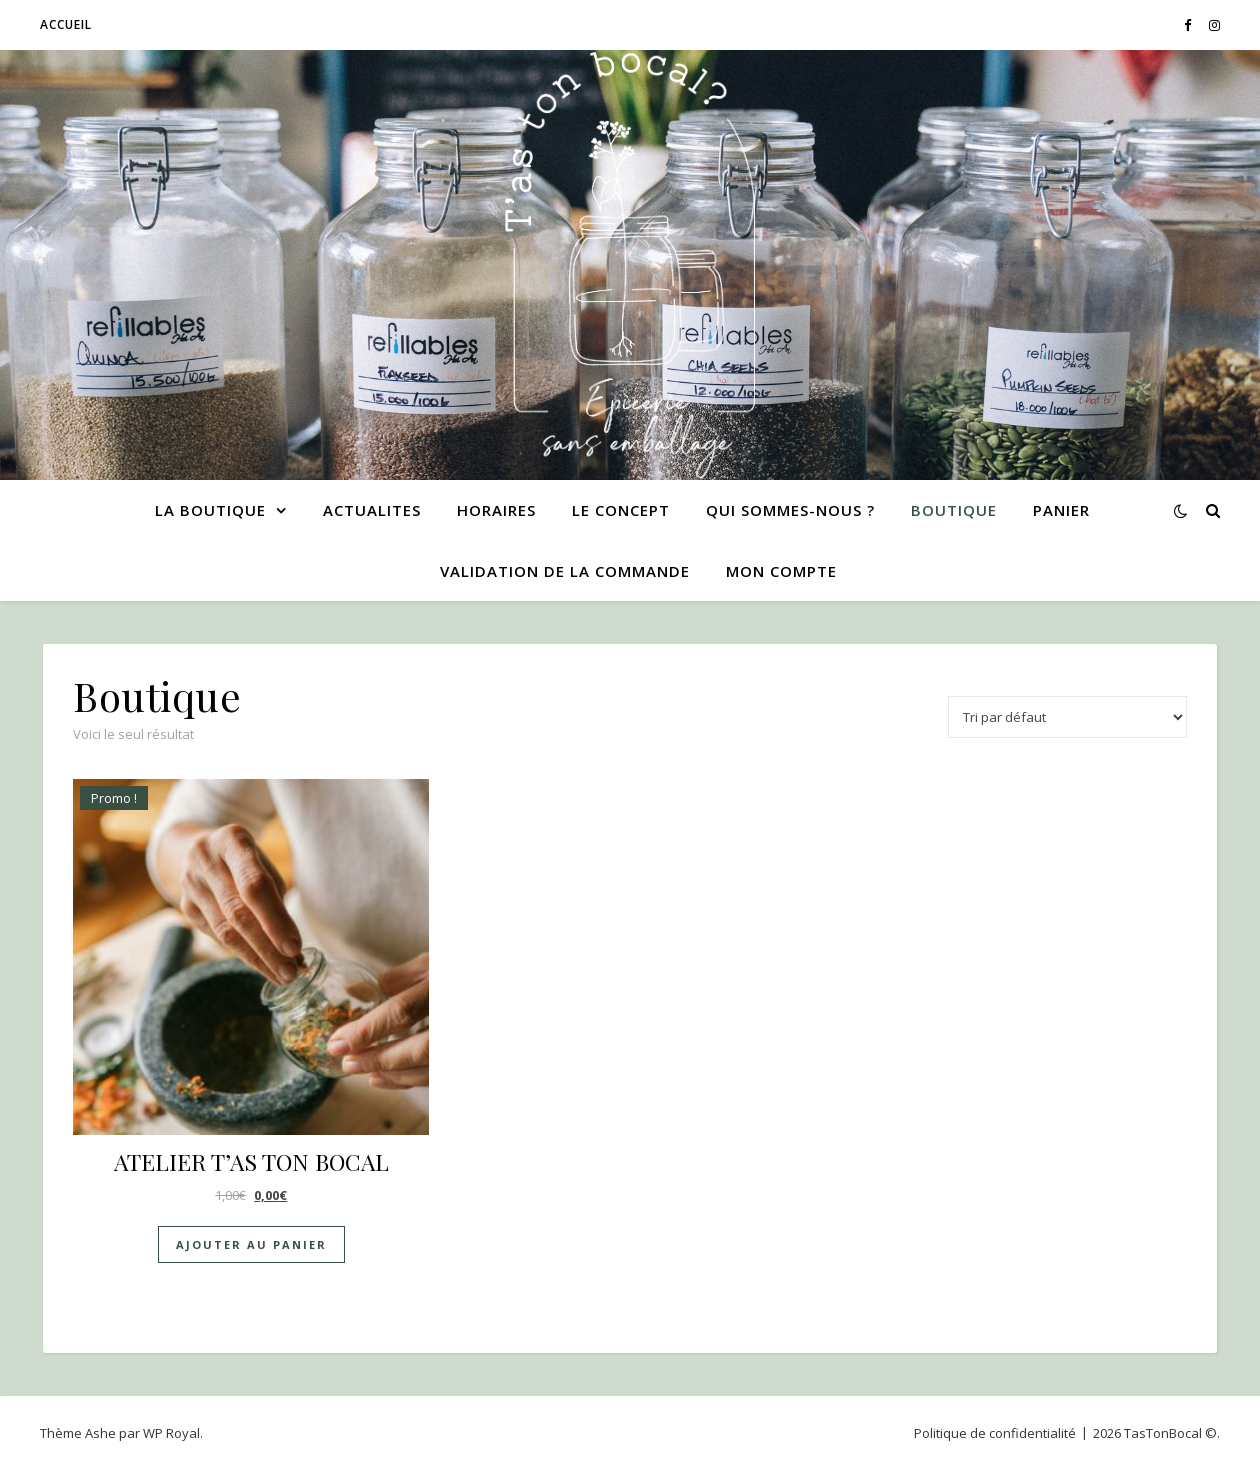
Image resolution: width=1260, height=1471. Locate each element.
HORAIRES (496, 510)
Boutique (954, 510)
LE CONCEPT (621, 510)
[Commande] (1067, 717)
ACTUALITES (372, 510)
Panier (1061, 510)
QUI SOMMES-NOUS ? (790, 510)
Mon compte (781, 571)
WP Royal (171, 1433)
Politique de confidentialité (995, 1433)
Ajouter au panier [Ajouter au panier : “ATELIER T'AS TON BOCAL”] (251, 1244)
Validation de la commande (565, 571)
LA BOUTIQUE (210, 510)
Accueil (66, 24)
